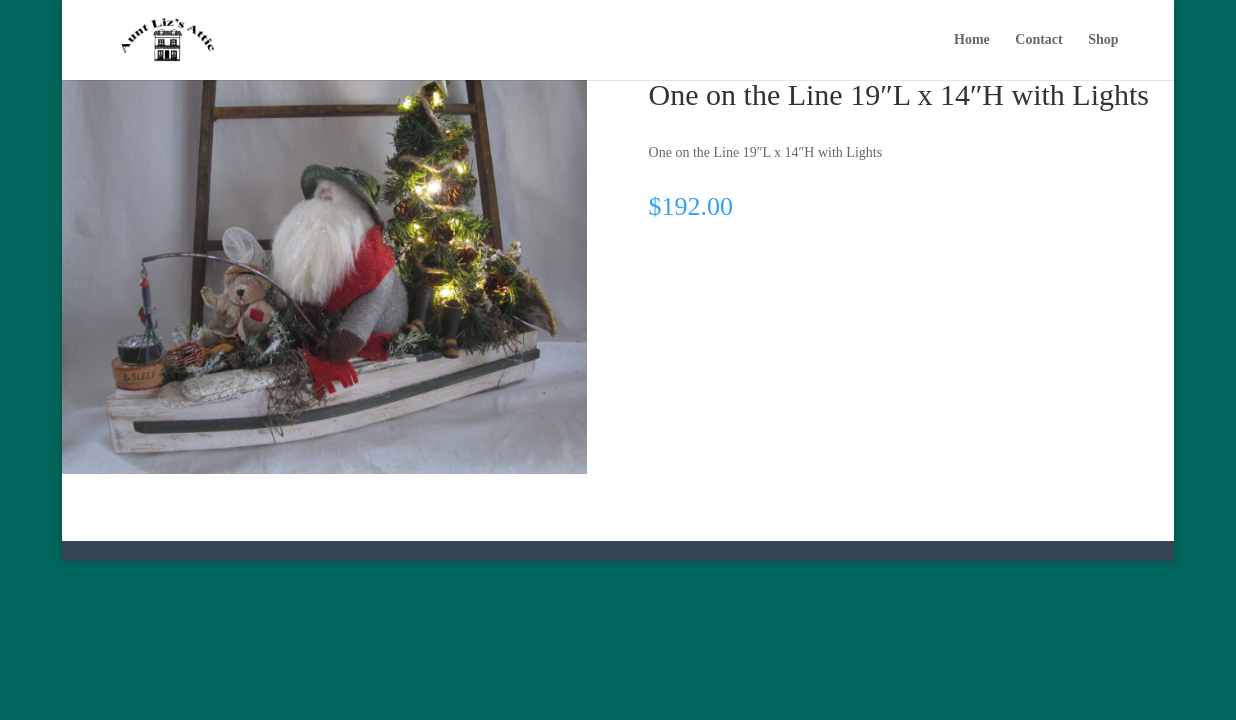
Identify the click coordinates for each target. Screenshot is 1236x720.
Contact (1038, 40)
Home (972, 40)
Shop (1103, 40)
